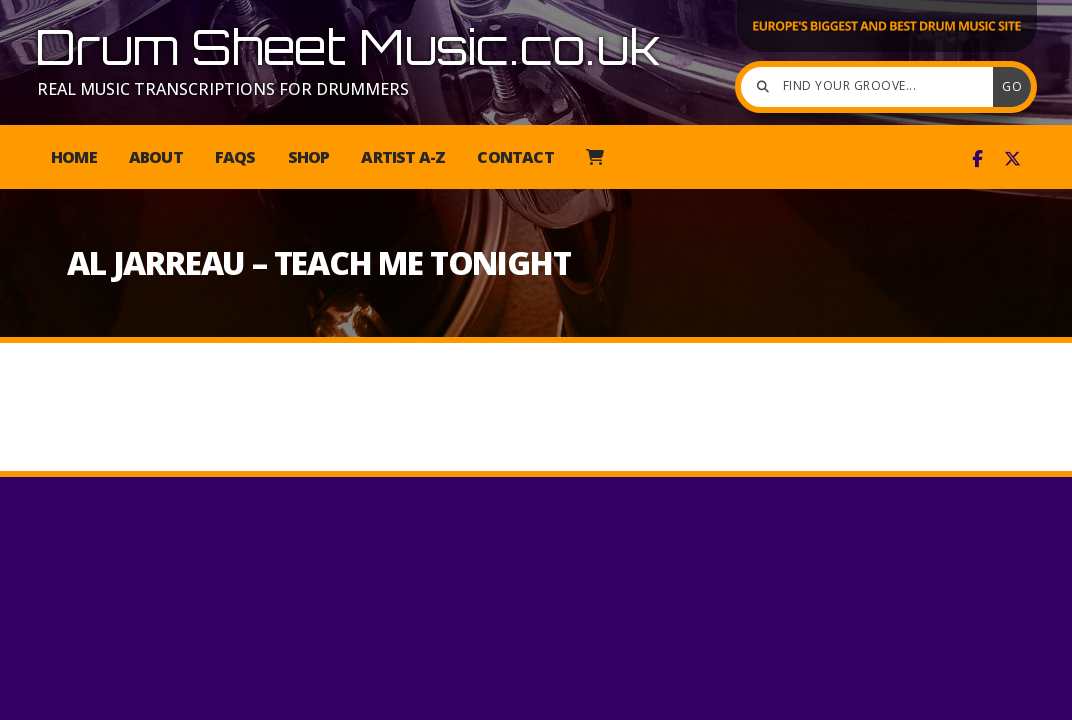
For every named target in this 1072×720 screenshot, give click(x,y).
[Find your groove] (872, 87)
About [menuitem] (156, 157)
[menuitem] (594, 157)
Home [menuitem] (74, 157)
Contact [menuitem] (515, 157)
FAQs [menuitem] (235, 157)
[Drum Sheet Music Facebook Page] (977, 159)
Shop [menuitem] (309, 157)
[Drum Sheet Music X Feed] (1012, 159)
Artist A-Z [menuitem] (403, 157)
